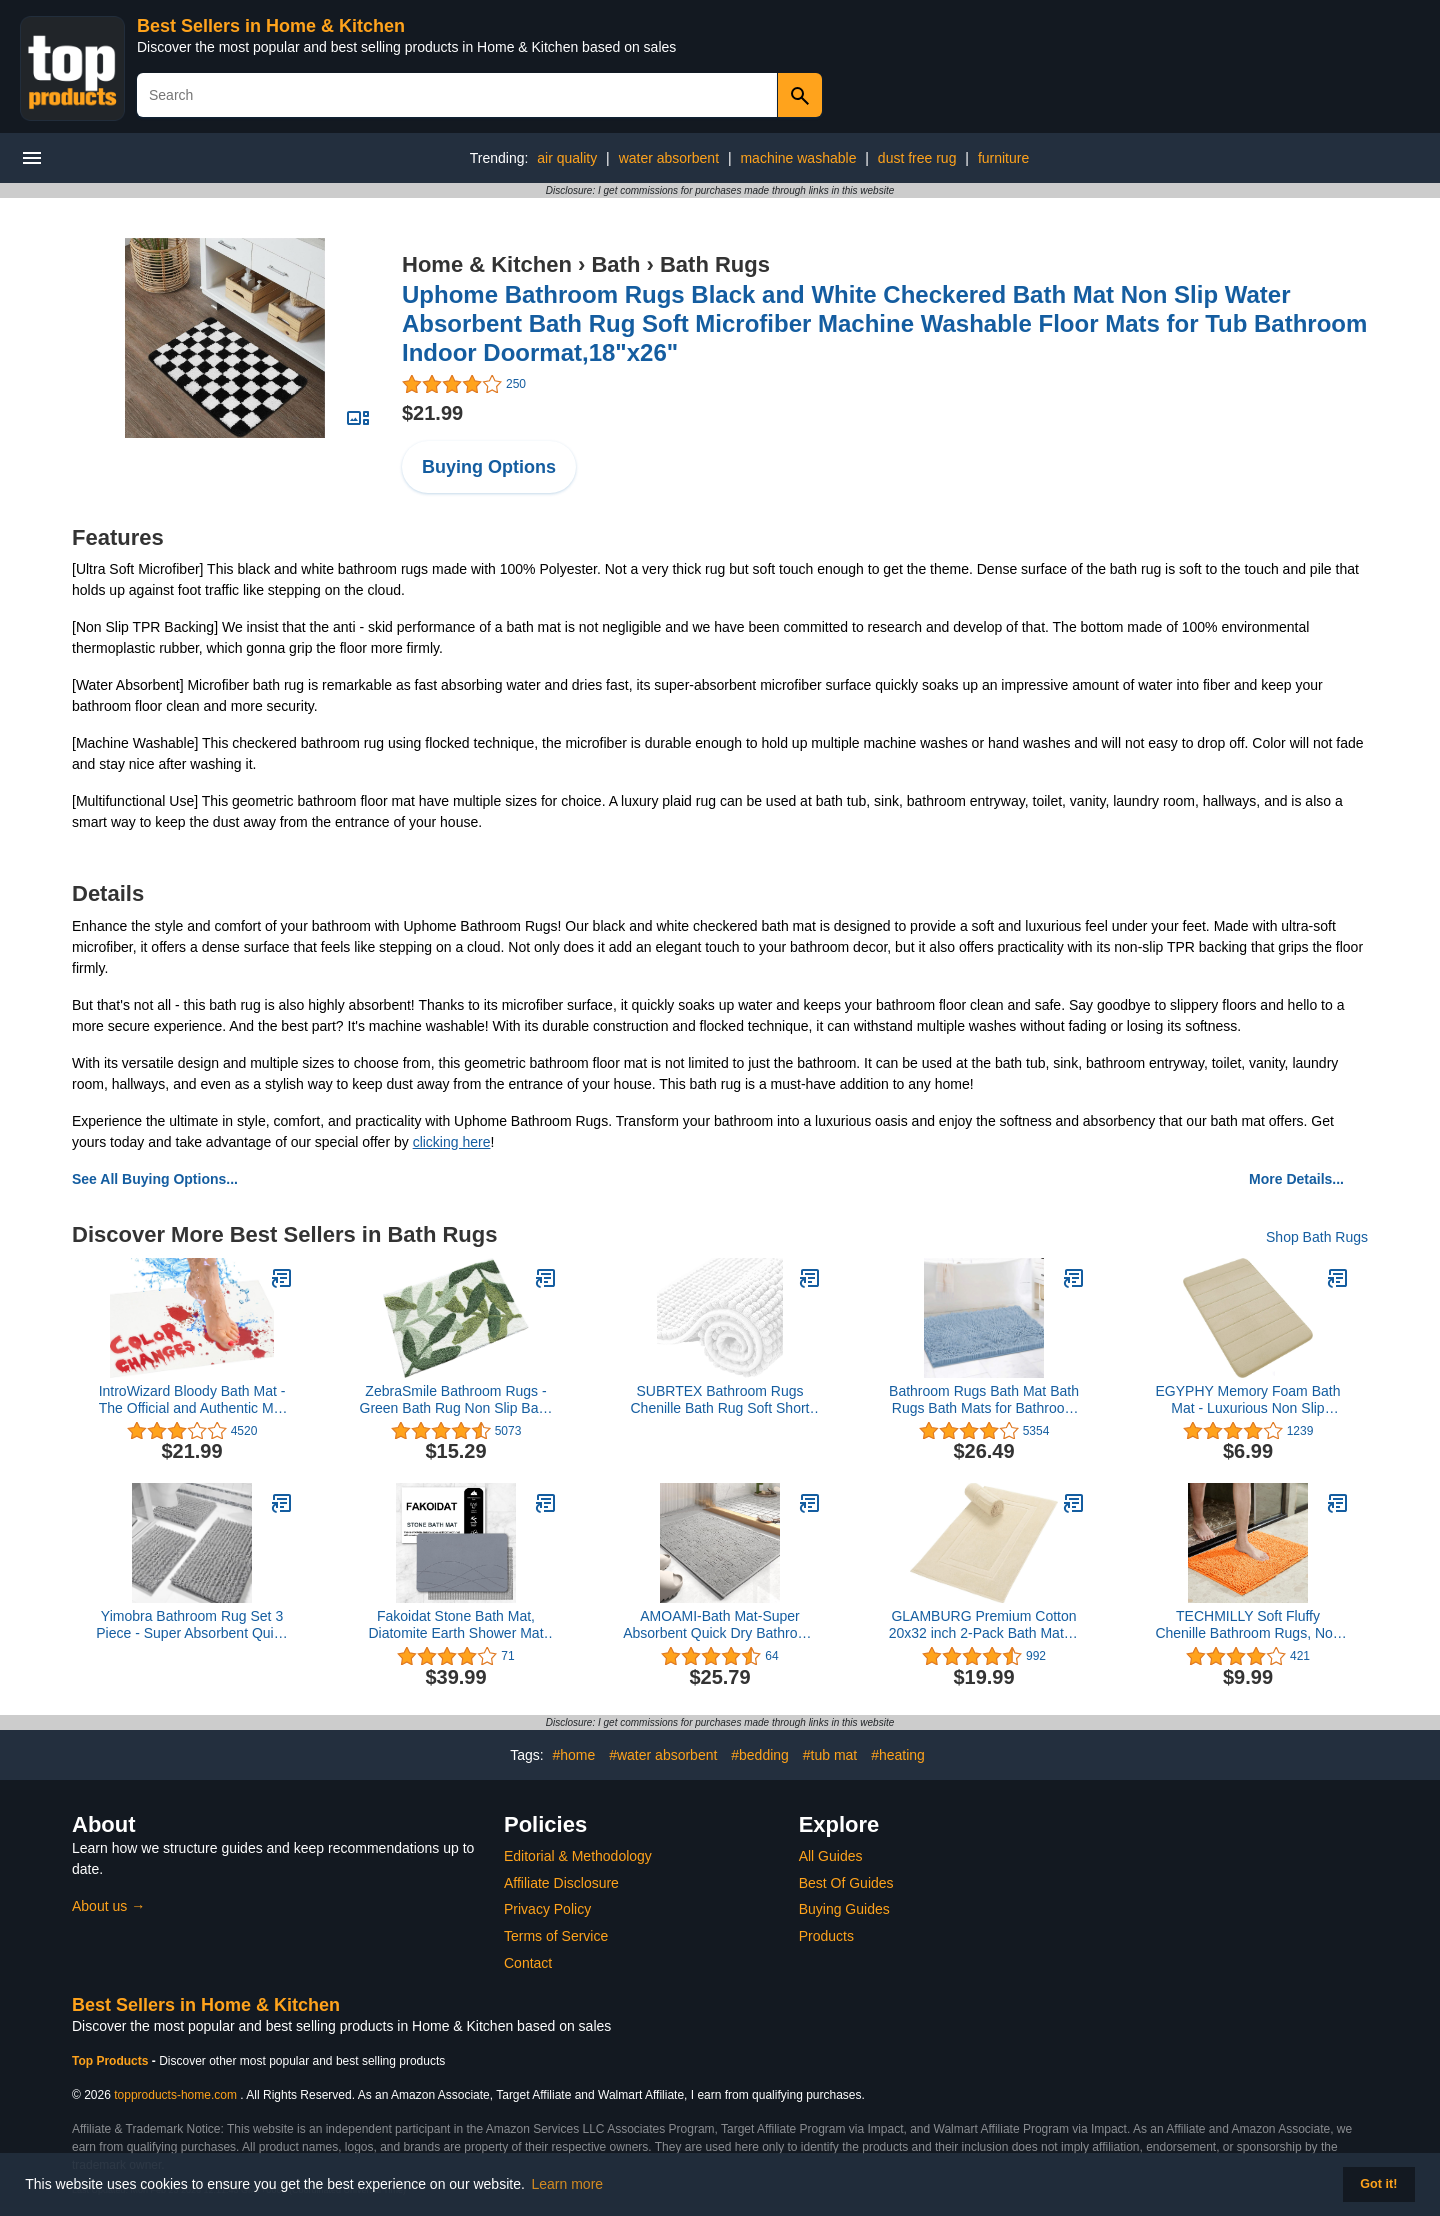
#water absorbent (663, 1755)
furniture (1003, 158)
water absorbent (669, 158)
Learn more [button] (568, 2184)
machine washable (798, 158)
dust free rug (917, 158)
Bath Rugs (715, 264)
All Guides (831, 1856)
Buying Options (489, 467)
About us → (108, 1906)
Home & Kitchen (487, 264)
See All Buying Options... (155, 1179)
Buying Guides (844, 1909)
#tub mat (830, 1755)
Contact (528, 1963)
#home (573, 1755)
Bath (615, 264)
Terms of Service (556, 1936)
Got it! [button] (1378, 2184)
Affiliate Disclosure (561, 1883)
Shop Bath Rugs (1317, 1237)
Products (826, 1936)
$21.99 (432, 413)
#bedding (760, 1755)
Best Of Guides (846, 1883)
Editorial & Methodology (578, 1856)
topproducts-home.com (175, 2095)
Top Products (112, 2061)
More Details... (1296, 1179)
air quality (567, 158)
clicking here (452, 1142)
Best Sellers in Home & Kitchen (271, 26)
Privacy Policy (547, 1909)
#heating (898, 1755)
